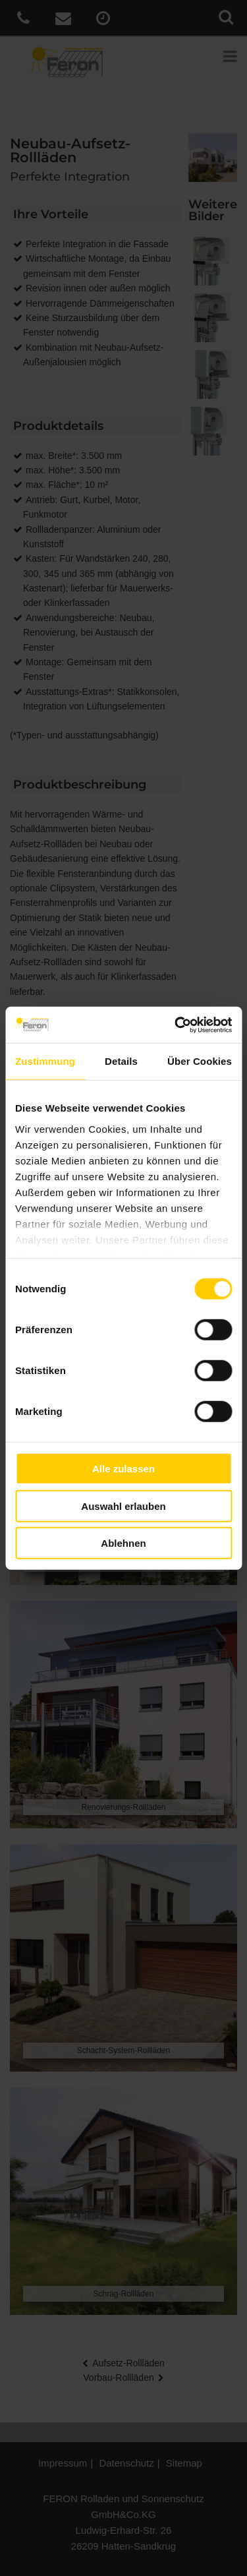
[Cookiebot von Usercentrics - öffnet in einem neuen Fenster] (176, 1024)
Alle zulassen (123, 1468)
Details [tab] (121, 1061)
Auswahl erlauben (123, 1505)
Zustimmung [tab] (45, 1061)
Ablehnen (123, 1543)
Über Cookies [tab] (199, 1061)
